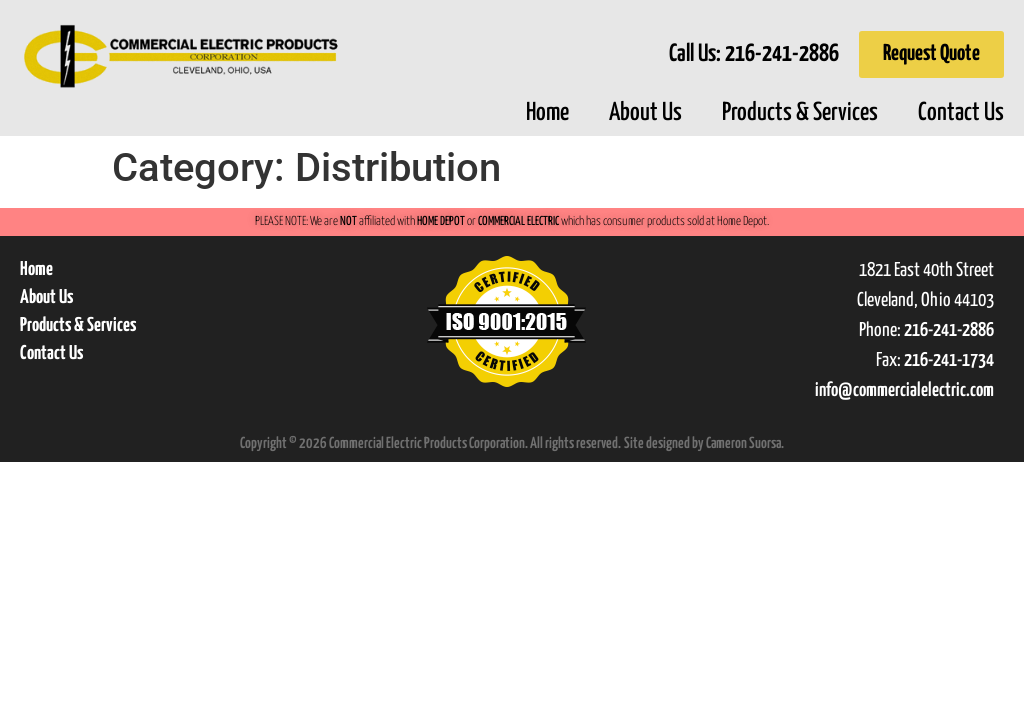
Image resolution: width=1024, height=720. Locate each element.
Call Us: (754, 54)
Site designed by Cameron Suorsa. (704, 443)
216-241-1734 (949, 360)
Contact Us (961, 113)
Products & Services (800, 113)
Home (547, 113)
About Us (645, 113)
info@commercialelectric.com (904, 390)
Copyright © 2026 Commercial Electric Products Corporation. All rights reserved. (430, 443)
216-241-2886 (949, 330)
